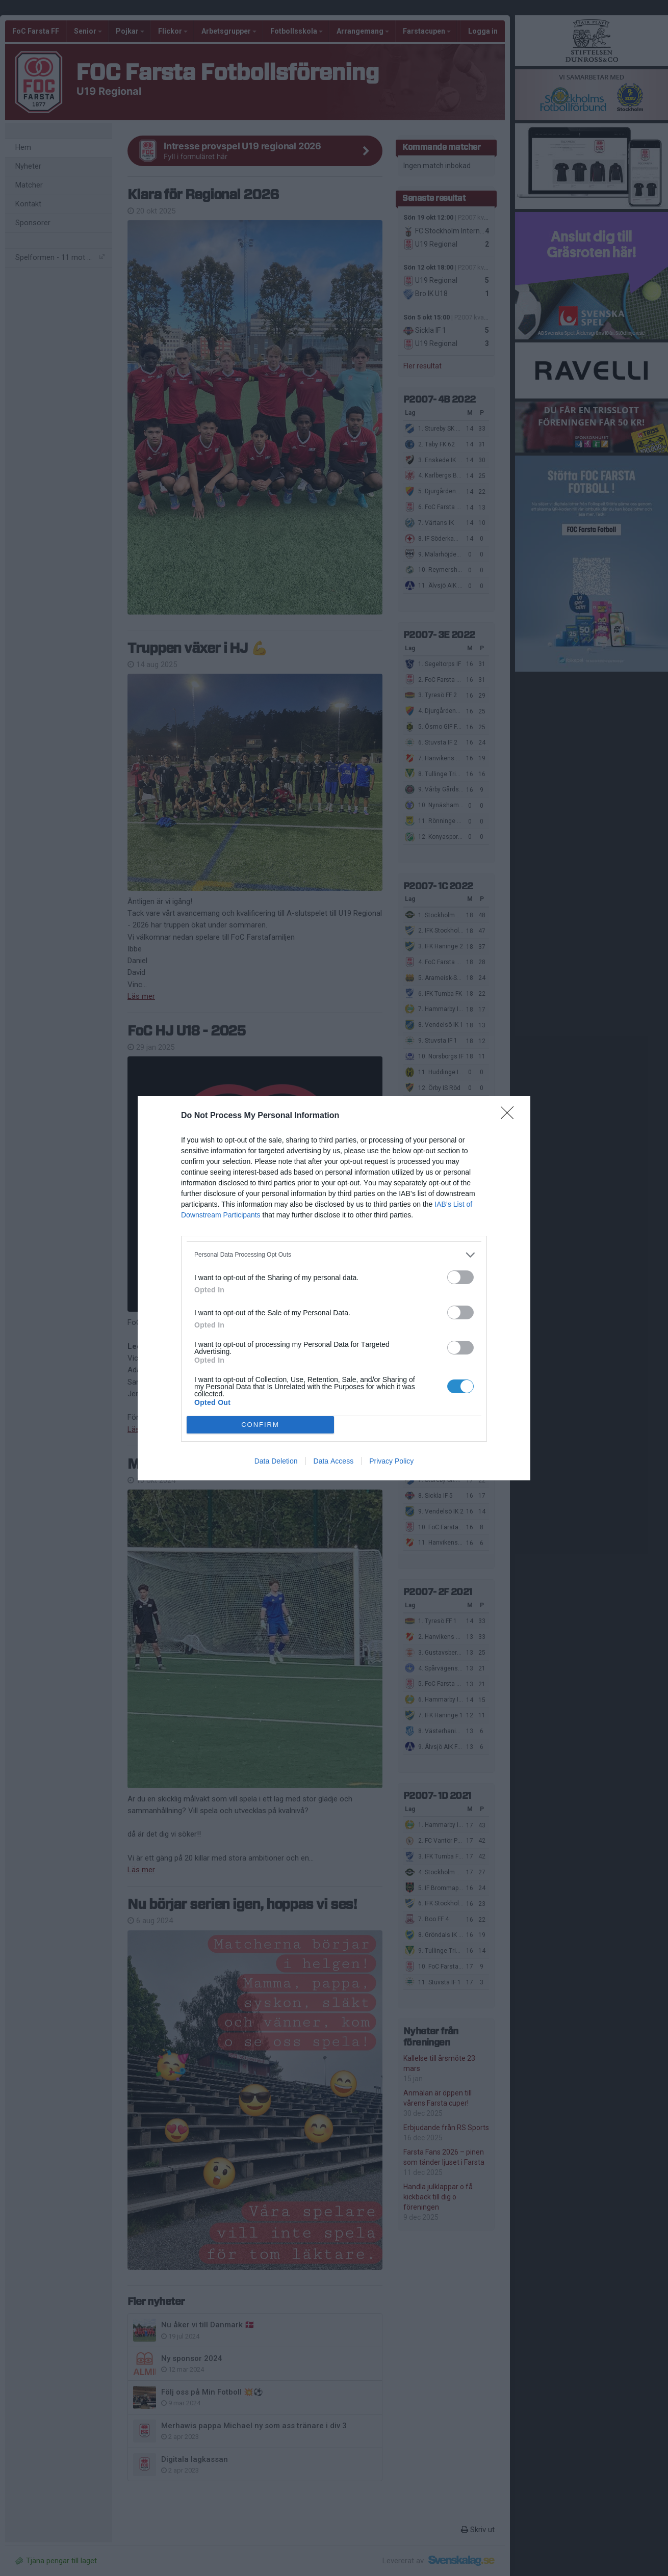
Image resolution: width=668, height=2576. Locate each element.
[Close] (510, 1116)
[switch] (460, 1277)
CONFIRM (260, 1424)
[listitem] (334, 1255)
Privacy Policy (391, 1461)
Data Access (334, 1461)
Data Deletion (276, 1461)
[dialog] (334, 1288)
